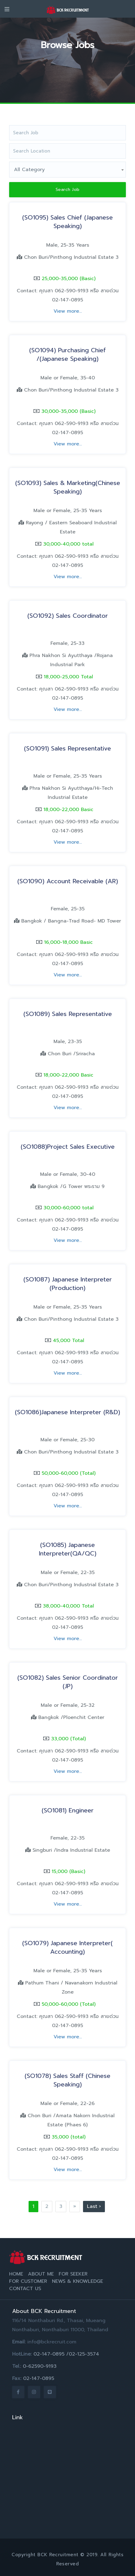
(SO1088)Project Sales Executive (68, 1146)
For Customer (28, 2281)
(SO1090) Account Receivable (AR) (67, 881)
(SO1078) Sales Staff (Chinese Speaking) (67, 2080)
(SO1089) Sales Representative (67, 1013)
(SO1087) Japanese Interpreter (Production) (67, 1283)
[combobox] (67, 169)
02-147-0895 (38, 2378)
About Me (41, 2274)
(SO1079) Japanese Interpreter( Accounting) (67, 1947)
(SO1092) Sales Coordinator (67, 615)
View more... (68, 311)
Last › (94, 2206)
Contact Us (25, 2288)
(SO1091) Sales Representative (67, 748)
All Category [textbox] (29, 169)
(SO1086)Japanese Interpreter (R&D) (67, 1412)
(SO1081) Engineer (68, 1810)
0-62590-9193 (40, 2366)
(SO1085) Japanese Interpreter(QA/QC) (67, 1549)
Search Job (68, 189)
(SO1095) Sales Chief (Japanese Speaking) (67, 221)
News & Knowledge (77, 2281)
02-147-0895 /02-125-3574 (66, 2354)
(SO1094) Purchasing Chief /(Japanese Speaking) (67, 354)
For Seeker (73, 2274)
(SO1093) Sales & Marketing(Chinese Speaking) (67, 487)
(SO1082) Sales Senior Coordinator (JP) (67, 1682)
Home (16, 2274)
